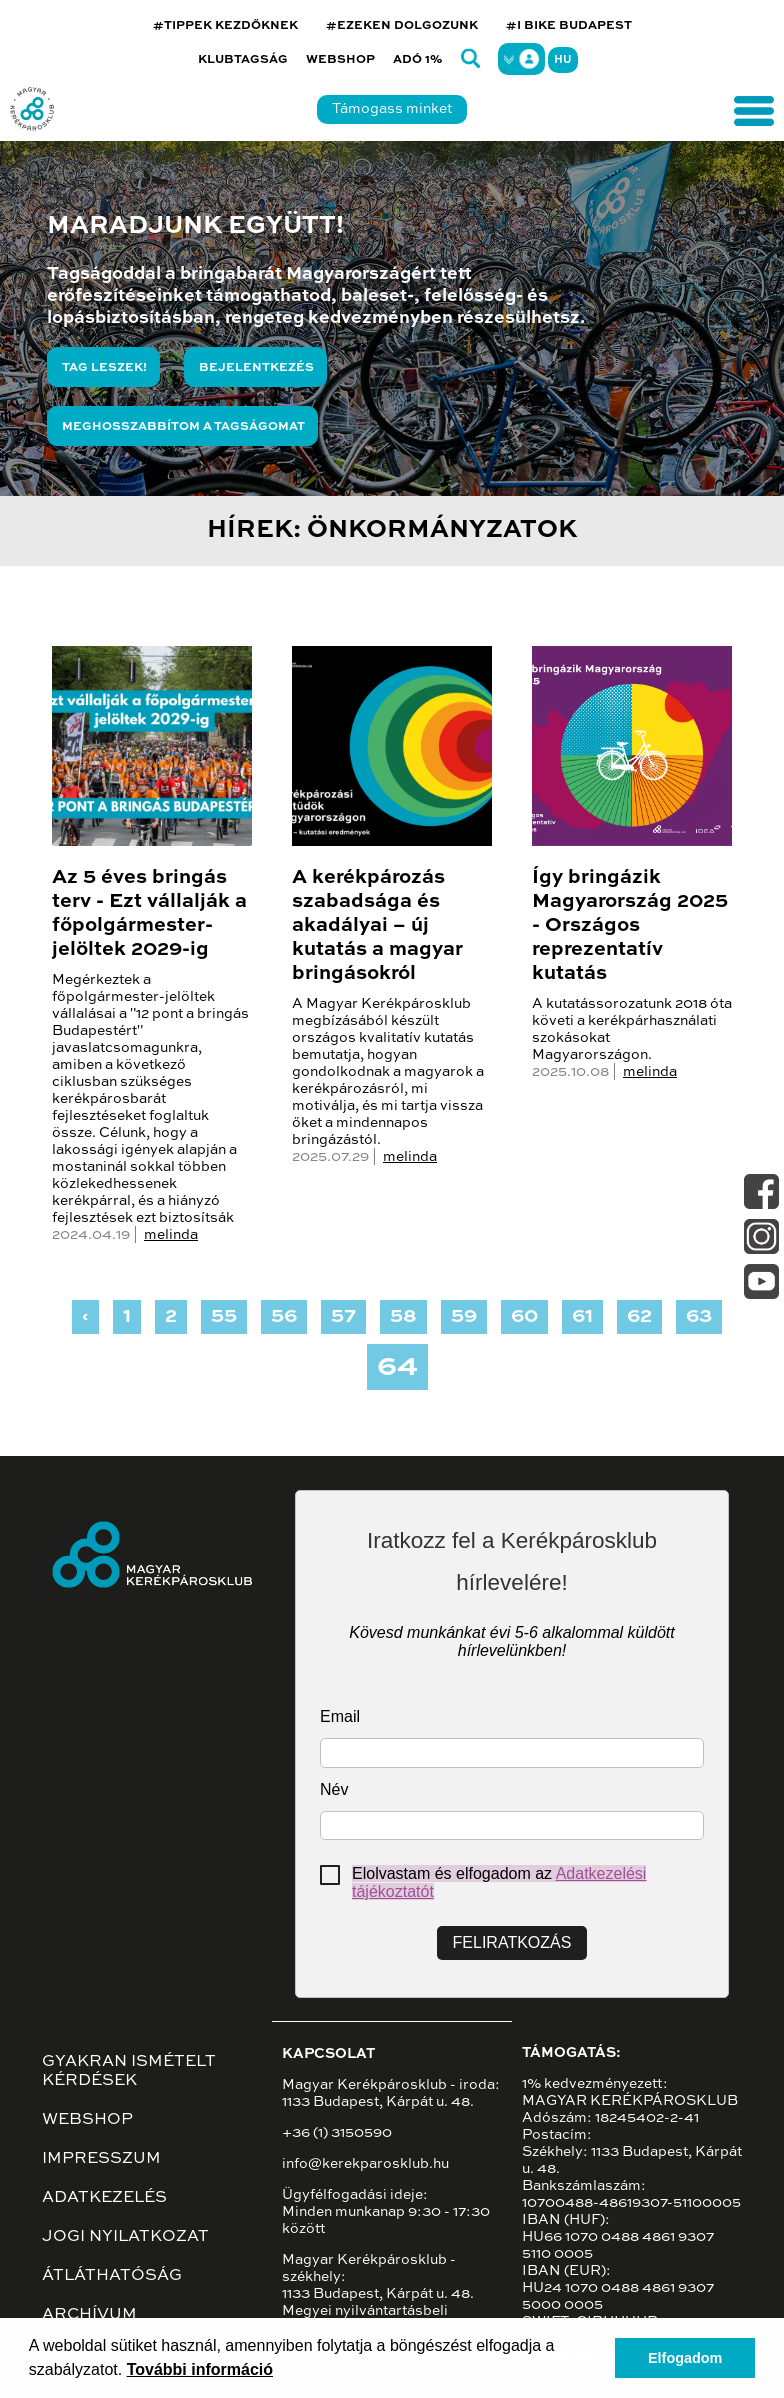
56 (284, 1317)
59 (464, 1317)
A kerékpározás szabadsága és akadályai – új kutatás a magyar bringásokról (377, 926)
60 (524, 1317)
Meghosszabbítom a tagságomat (183, 427)
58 (403, 1317)
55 (224, 1317)
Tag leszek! (104, 368)
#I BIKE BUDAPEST (569, 26)
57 (343, 1317)
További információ (200, 2369)
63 (699, 1317)
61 (582, 1317)
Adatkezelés (104, 2198)
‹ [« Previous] (85, 1317)
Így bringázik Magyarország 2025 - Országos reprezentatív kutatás (630, 926)
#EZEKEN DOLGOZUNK (402, 26)
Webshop (340, 60)
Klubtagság (243, 60)
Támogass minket (392, 109)
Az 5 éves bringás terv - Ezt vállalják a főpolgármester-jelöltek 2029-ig (149, 914)
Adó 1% (418, 60)
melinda (171, 1235)
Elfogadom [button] (685, 2358)
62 (639, 1317)
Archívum (89, 2315)
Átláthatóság (112, 2276)
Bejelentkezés (256, 368)
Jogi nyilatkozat (125, 2237)
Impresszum (101, 2159)
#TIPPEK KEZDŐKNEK (225, 26)
